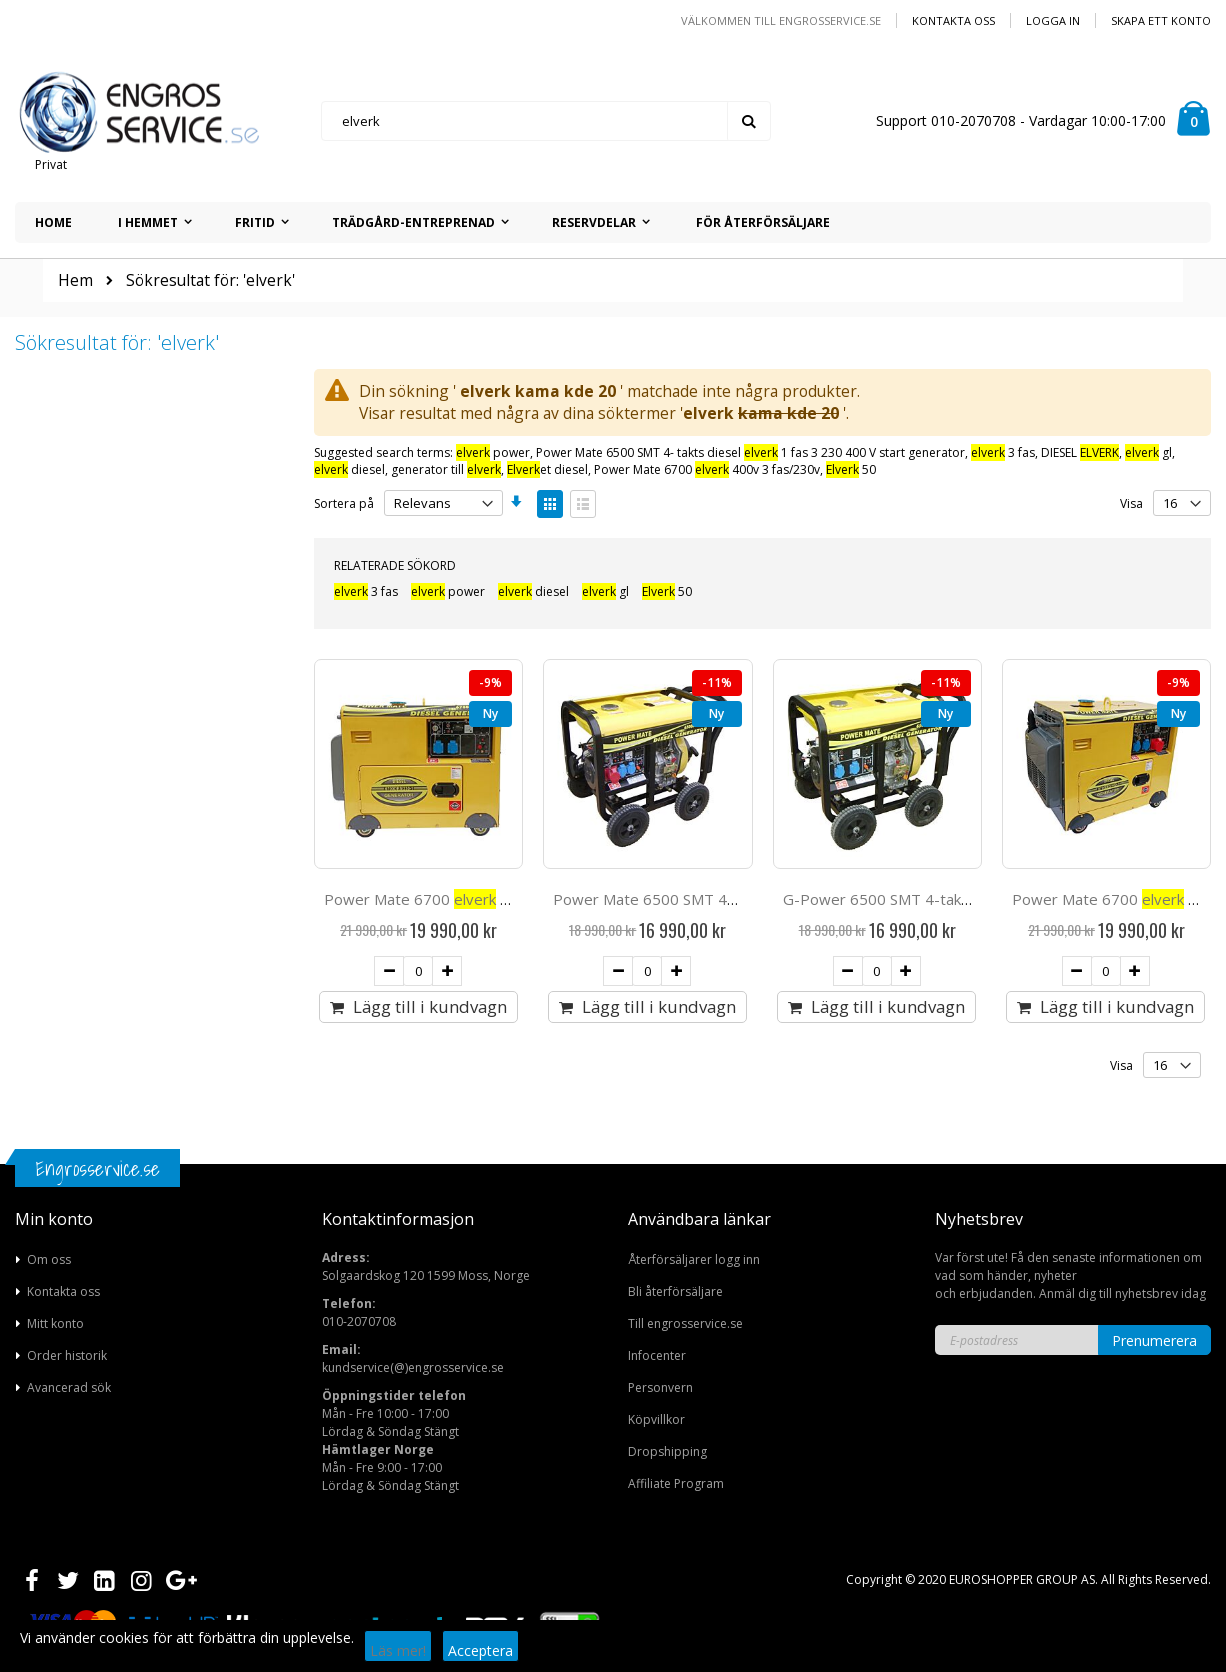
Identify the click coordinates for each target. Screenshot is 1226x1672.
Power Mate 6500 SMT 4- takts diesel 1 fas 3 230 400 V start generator (750, 452)
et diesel (547, 469)
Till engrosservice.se (685, 1323)
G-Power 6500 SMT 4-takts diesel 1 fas (941, 899)
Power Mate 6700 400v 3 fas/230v (707, 469)
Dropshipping (667, 1451)
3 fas (1003, 452)
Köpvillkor (656, 1419)
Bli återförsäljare (675, 1291)
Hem (75, 280)
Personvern (660, 1387)
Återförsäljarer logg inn (694, 1259)
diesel (349, 469)
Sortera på (344, 503)
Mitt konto (55, 1323)
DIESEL (1080, 452)
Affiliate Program (676, 1483)
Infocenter (657, 1355)
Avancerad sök (69, 1387)
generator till (446, 469)
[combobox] (546, 121)
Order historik (67, 1355)
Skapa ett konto (1161, 20)
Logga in (1053, 20)
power (493, 452)
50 (851, 469)
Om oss (49, 1259)
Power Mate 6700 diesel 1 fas (451, 899)
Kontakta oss (953, 20)
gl (1148, 452)
